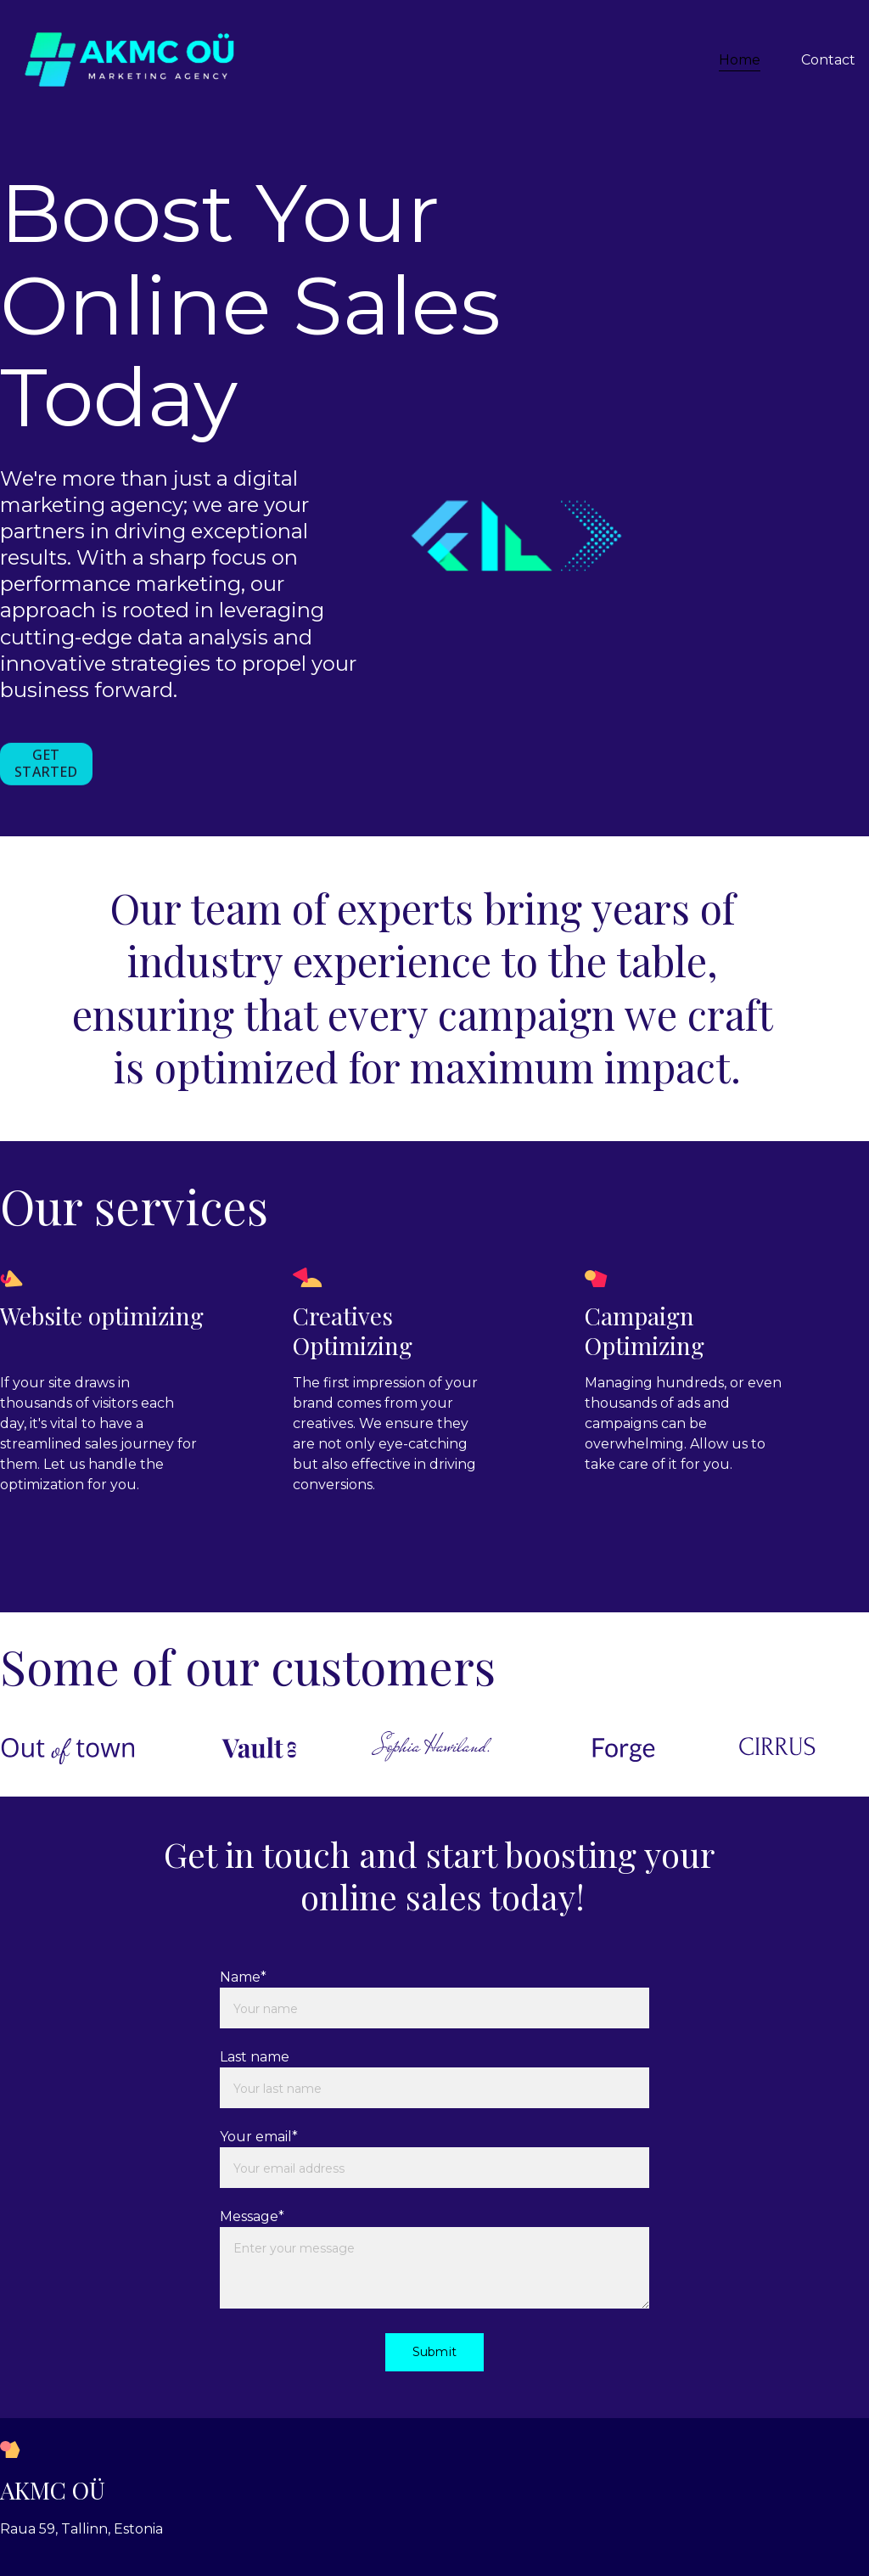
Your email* (259, 2137)
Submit (434, 2351)
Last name (254, 2057)
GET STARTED (45, 765)
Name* (243, 1977)
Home (739, 60)
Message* (252, 2216)
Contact (828, 60)
